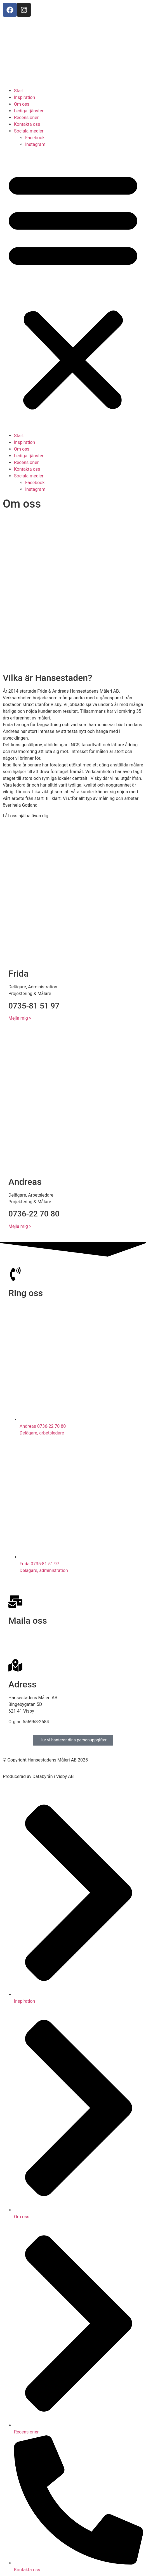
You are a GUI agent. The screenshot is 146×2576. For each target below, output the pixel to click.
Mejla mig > (19, 1018)
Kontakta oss (27, 124)
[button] (73, 290)
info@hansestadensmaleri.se (37, 1634)
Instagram (35, 144)
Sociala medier (29, 131)
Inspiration (24, 97)
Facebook (34, 137)
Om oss (21, 104)
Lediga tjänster (29, 110)
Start (18, 90)
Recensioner (26, 117)
